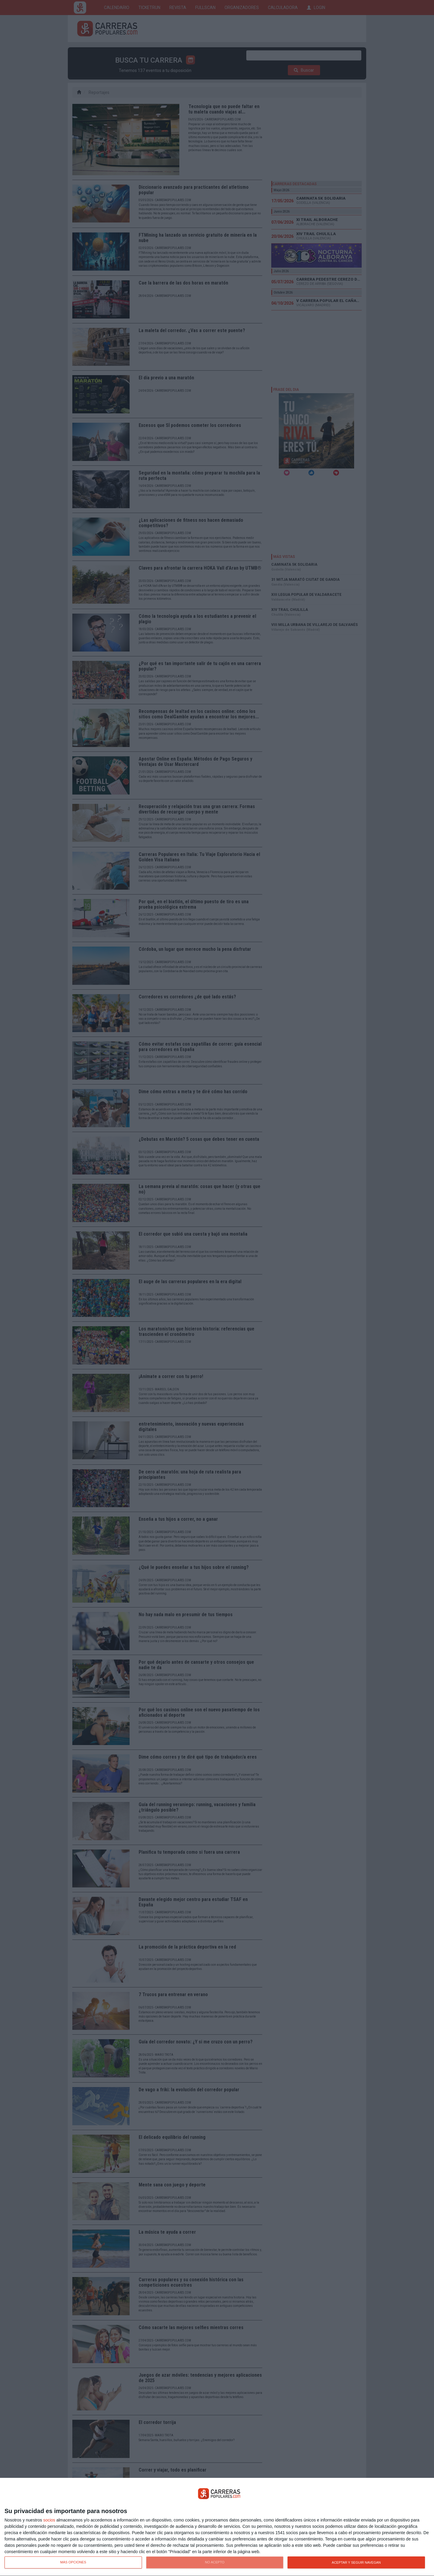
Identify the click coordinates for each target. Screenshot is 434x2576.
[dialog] (217, 2527)
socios (49, 2520)
